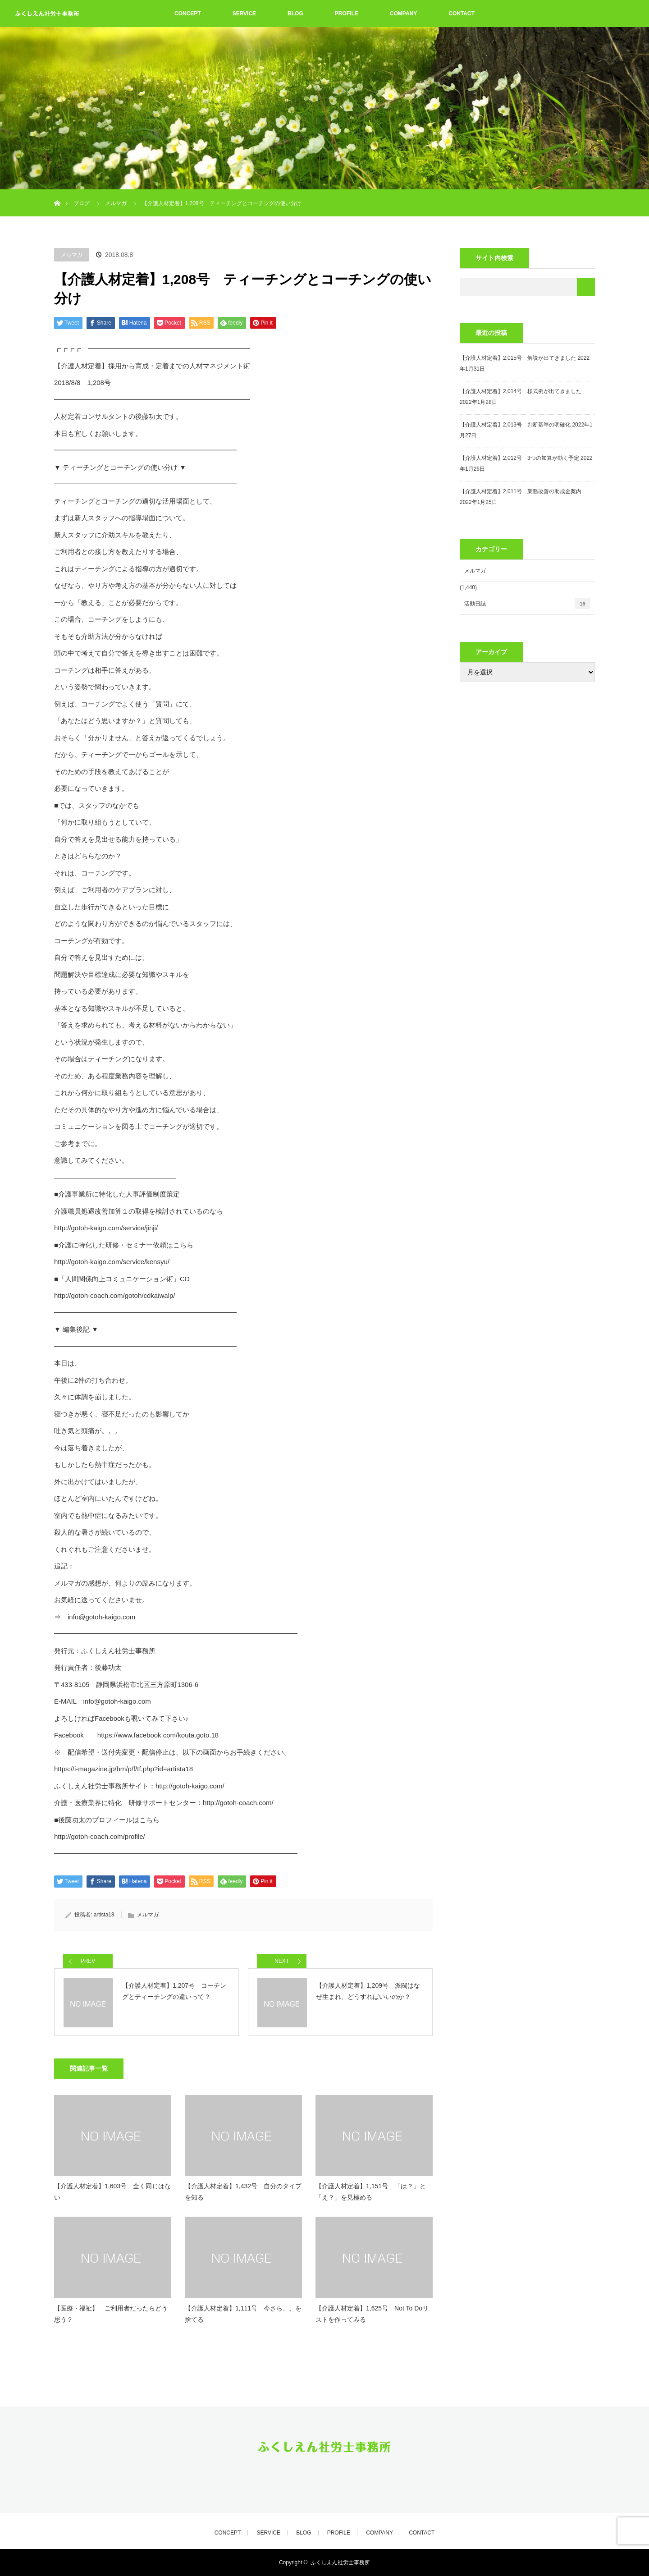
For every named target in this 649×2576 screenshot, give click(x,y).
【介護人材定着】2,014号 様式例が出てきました (520, 391)
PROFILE (346, 13)
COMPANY (403, 13)
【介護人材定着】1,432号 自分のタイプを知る (243, 2191)
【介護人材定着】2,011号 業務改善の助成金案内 (520, 491)
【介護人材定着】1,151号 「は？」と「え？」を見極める (370, 2191)
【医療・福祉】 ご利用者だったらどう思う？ (111, 2314)
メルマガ (71, 255)
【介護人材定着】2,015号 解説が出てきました (518, 358)
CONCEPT (187, 13)
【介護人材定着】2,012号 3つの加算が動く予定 (519, 458)
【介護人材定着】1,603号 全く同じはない (112, 2191)
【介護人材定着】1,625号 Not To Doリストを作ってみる (372, 2314)
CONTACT (461, 13)
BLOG (295, 13)
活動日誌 (527, 603)
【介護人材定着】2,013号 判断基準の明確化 (515, 425)
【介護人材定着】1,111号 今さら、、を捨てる (243, 2314)
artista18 (104, 1914)
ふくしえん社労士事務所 (340, 2562)
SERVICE (244, 13)
